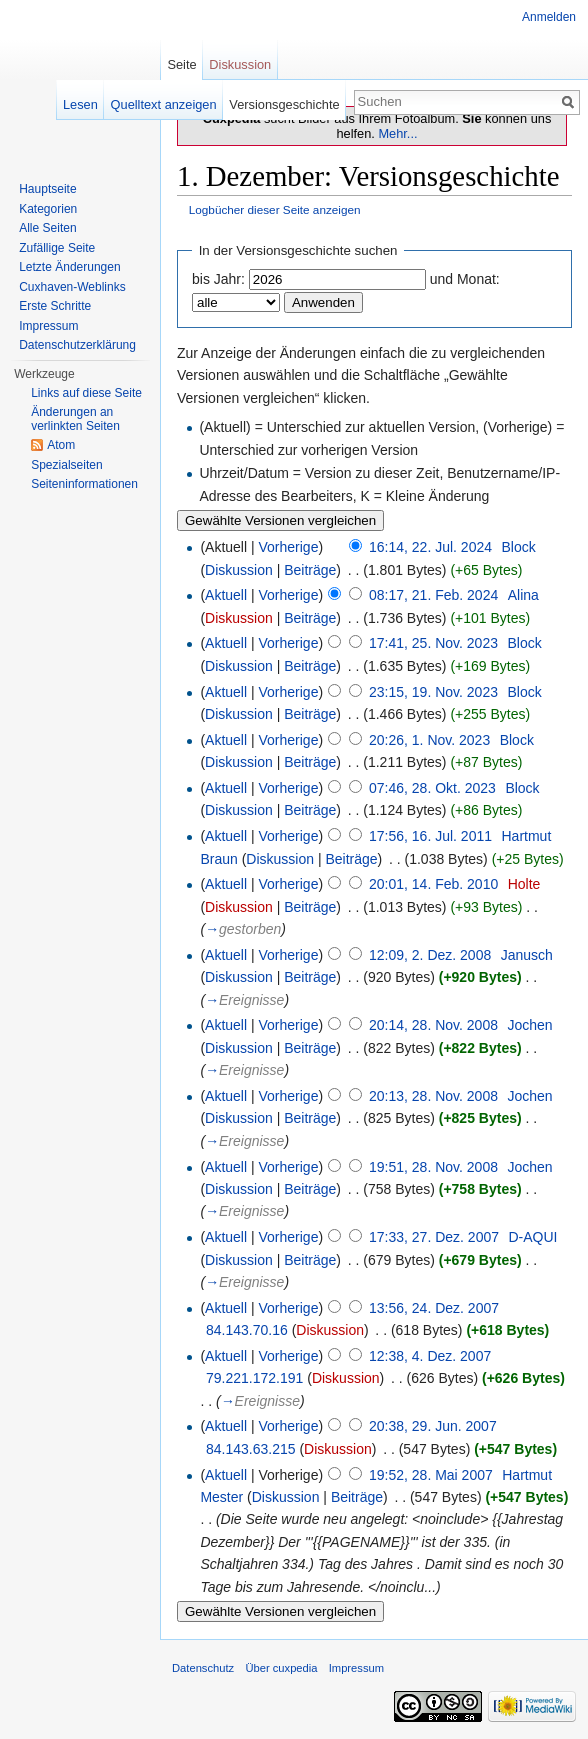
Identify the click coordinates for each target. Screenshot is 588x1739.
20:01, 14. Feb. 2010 (433, 884)
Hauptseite (47, 189)
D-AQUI (533, 1237)
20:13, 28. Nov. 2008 (433, 1096)
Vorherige (289, 547)
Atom (61, 445)
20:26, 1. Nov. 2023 (429, 740)
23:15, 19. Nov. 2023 (433, 692)
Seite (181, 64)
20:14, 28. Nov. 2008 (433, 1025)
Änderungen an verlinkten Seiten (75, 419)
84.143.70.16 (247, 1330)
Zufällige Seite (57, 248)
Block (518, 547)
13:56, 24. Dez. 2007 (434, 1308)
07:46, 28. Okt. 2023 (432, 788)
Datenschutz (203, 1668)
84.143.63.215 (251, 1449)
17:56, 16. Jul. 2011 (430, 836)
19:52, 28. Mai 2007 (431, 1475)
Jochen (529, 1025)
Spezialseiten (66, 465)
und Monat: (465, 279)
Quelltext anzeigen (164, 104)
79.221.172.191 (254, 1378)
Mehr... (397, 133)
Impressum (48, 326)
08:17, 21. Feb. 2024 (433, 595)
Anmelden (549, 17)
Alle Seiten (47, 228)
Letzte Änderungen (69, 267)
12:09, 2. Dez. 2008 (430, 955)
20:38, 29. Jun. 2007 (433, 1426)
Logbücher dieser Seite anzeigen (275, 209)
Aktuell (226, 595)
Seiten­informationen (84, 484)
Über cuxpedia (281, 1668)
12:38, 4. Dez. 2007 (430, 1356)
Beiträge (310, 570)
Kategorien (48, 209)
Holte (524, 884)
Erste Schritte (55, 306)
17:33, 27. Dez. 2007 (434, 1237)
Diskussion (239, 570)
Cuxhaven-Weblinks (72, 287)
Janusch (527, 955)
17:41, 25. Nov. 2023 (433, 643)
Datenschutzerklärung (77, 345)
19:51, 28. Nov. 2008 (433, 1167)
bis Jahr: (218, 279)
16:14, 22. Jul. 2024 (430, 547)
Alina (523, 595)
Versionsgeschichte (284, 104)
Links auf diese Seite (86, 393)
